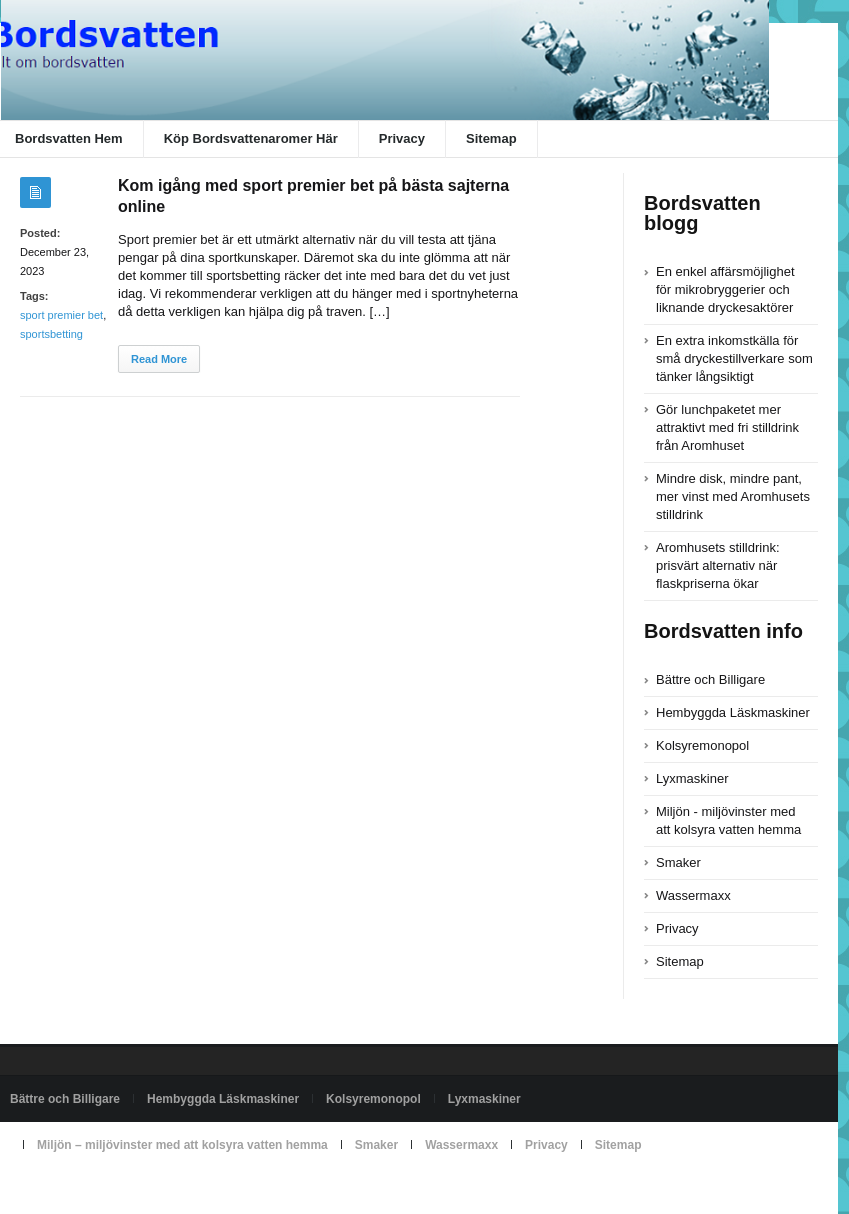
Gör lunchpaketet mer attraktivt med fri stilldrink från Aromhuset (727, 427)
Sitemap (491, 138)
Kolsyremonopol (702, 745)
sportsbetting (51, 334)
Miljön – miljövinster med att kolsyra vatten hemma (182, 1145)
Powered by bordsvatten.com (87, 1191)
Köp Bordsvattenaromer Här (251, 138)
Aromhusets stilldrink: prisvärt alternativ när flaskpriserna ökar (718, 565)
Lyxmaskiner (692, 778)
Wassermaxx (693, 895)
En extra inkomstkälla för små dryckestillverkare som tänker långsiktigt (734, 358)
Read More (159, 359)
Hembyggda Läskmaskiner (733, 712)
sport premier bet (61, 315)
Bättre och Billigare (710, 679)
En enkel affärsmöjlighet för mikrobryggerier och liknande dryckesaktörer (725, 289)
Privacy (402, 138)
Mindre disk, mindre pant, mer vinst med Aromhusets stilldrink (733, 496)
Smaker (678, 862)
